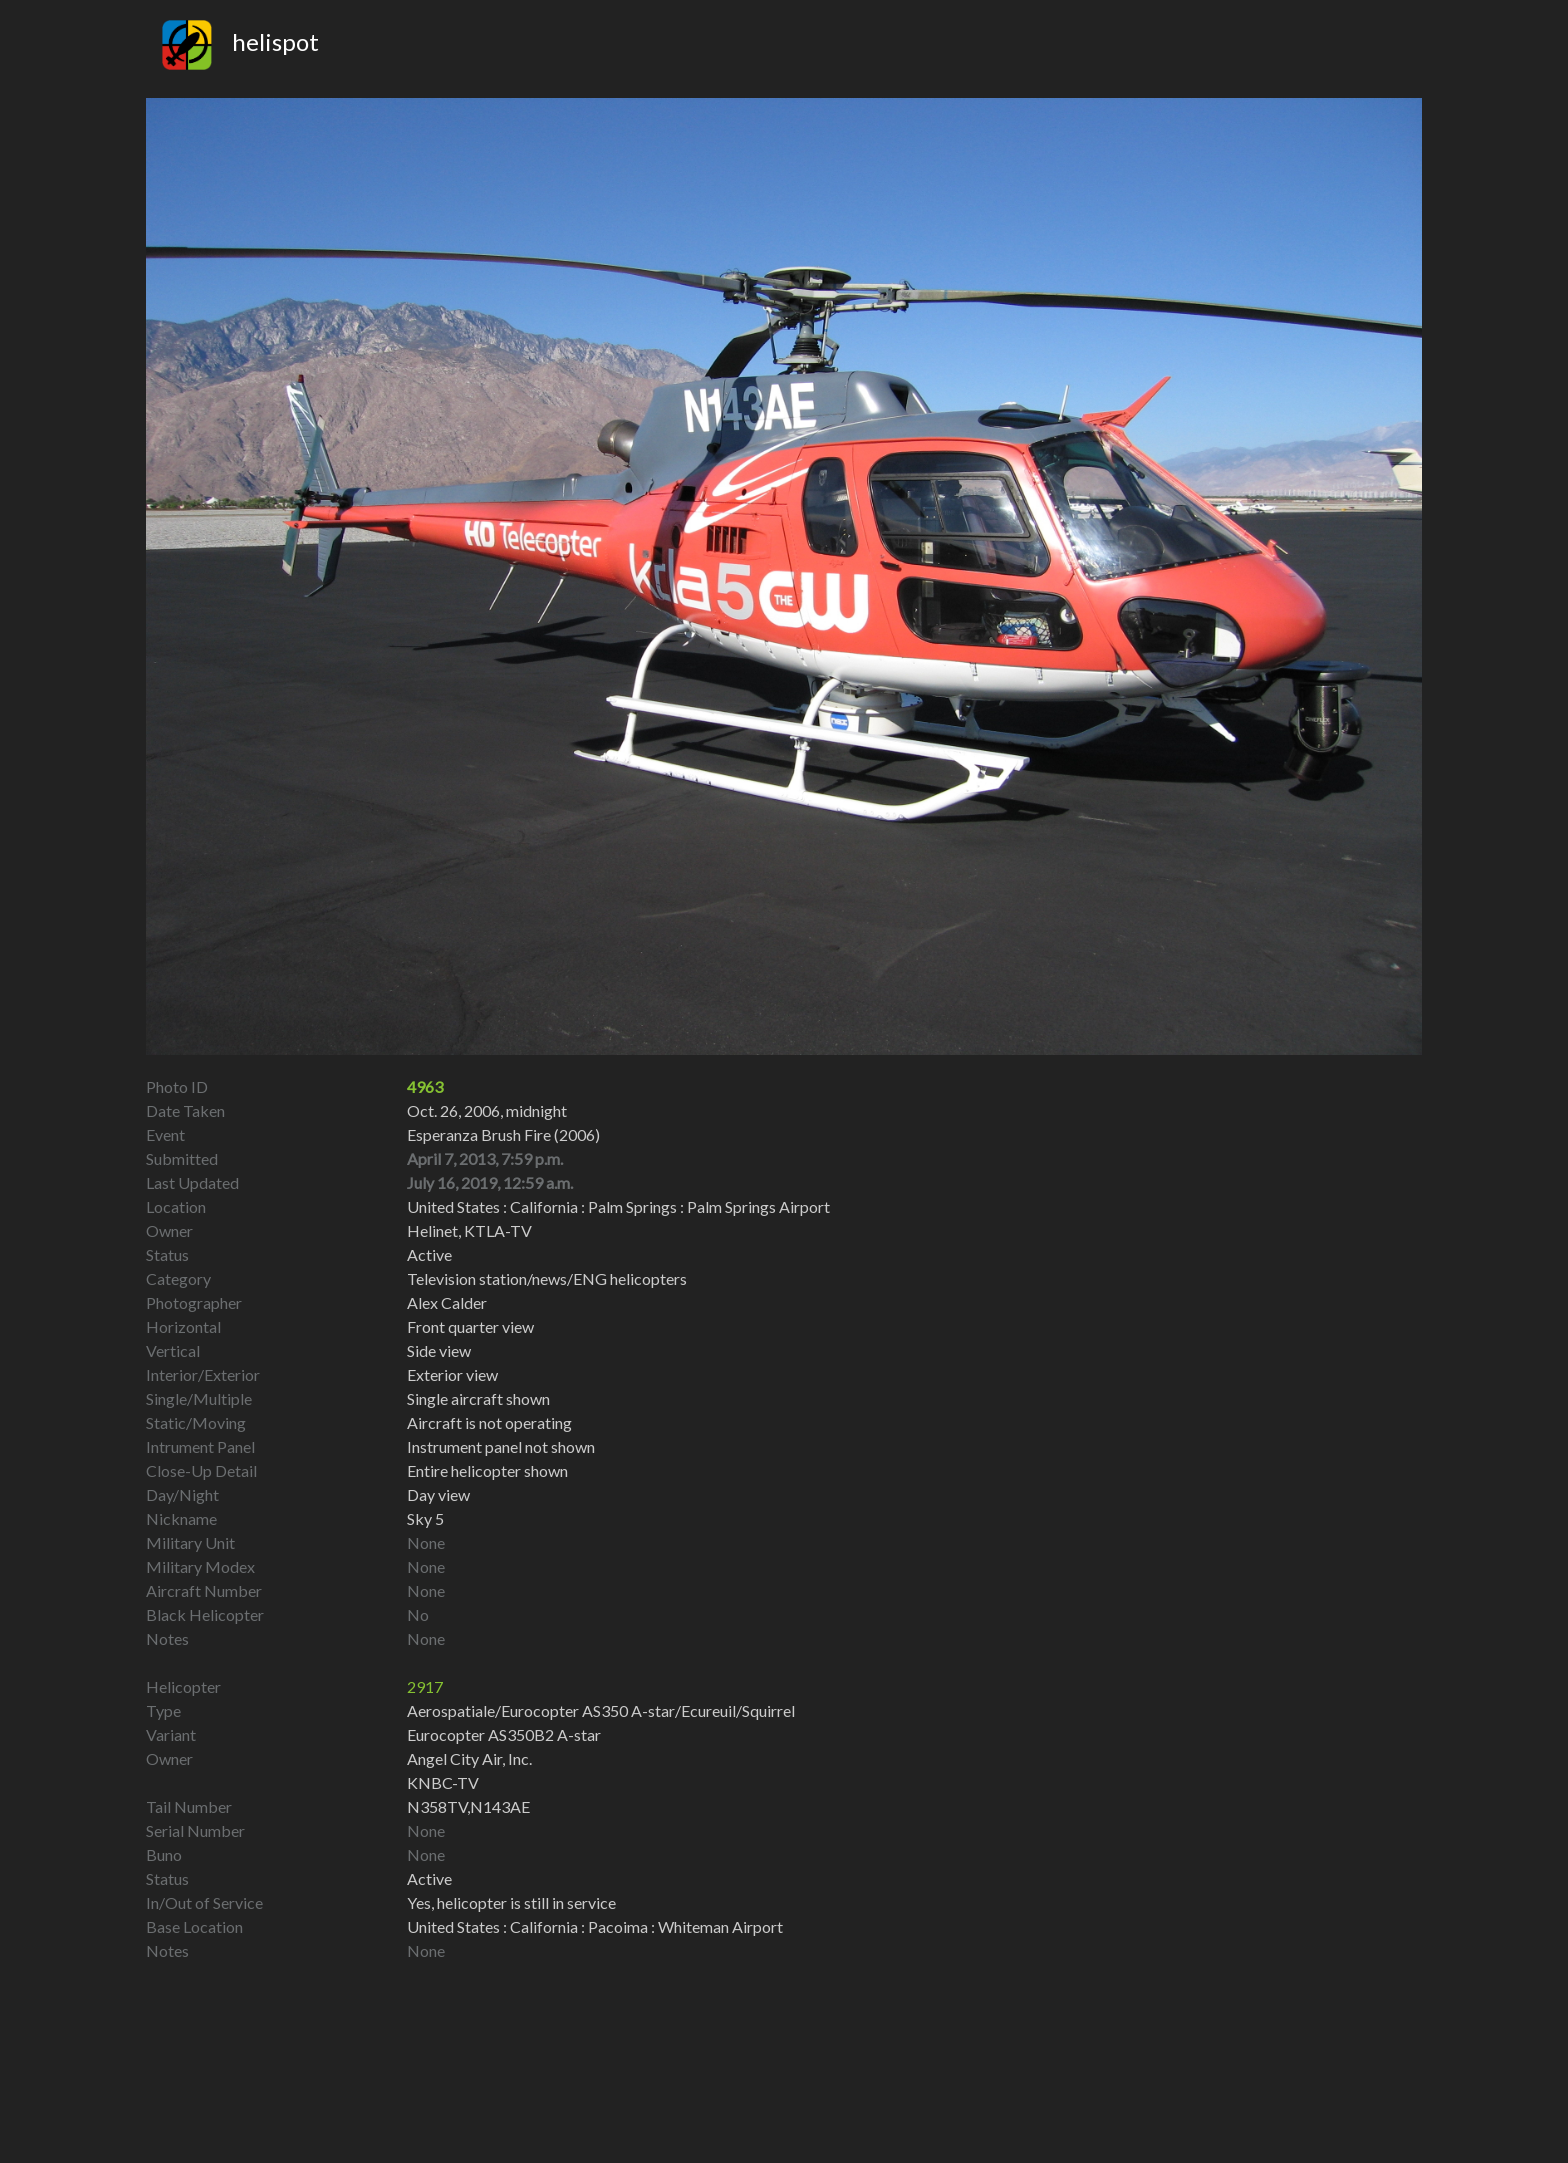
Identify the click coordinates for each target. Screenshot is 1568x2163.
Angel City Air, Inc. (469, 1758)
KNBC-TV (443, 1782)
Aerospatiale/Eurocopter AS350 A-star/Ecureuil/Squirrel (601, 1710)
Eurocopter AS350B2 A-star (504, 1734)
